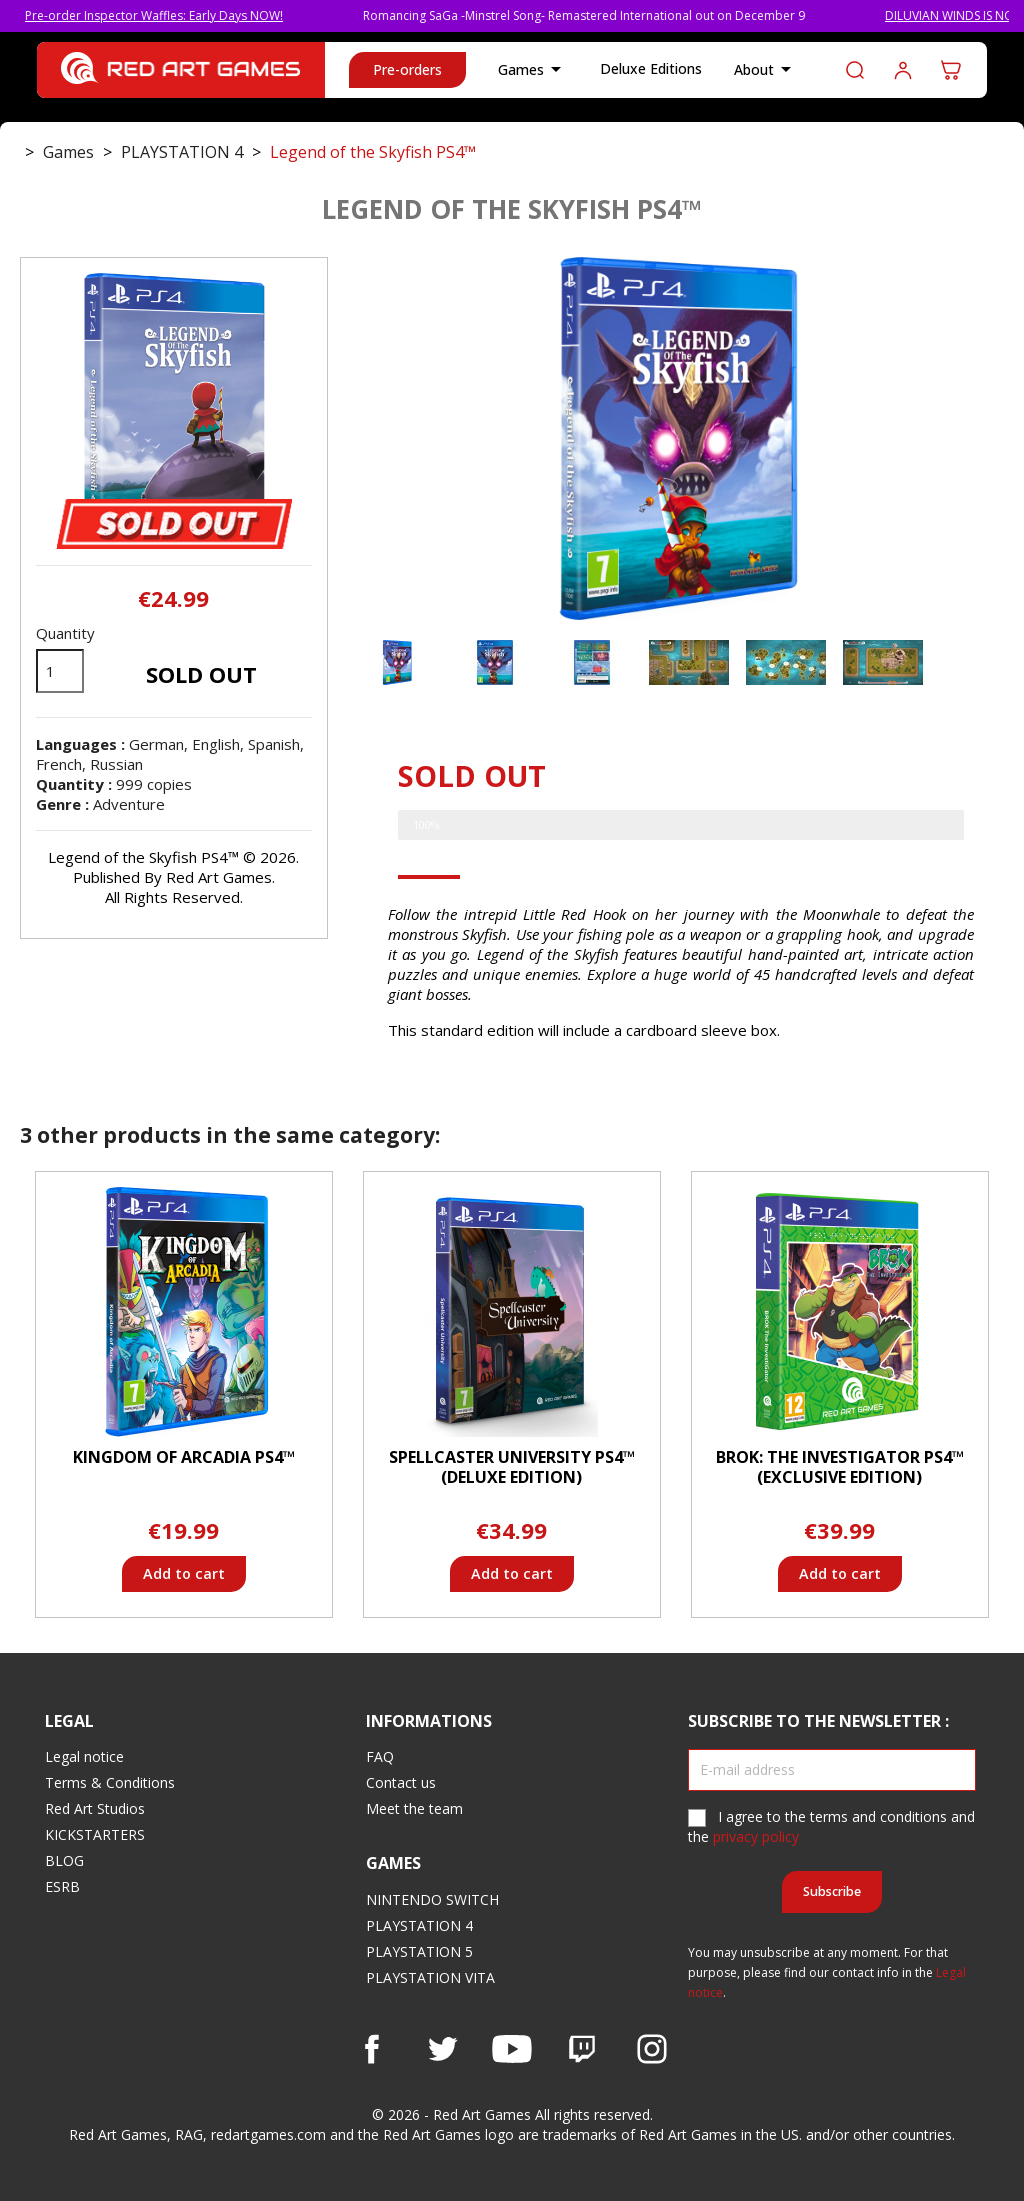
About (766, 70)
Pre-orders (407, 69)
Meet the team (414, 1808)
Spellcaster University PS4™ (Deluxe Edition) (512, 1467)
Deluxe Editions (651, 68)
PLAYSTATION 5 (419, 1951)
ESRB (62, 1886)
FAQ (380, 1756)
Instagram (652, 2049)
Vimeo (582, 2049)
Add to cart (184, 1573)
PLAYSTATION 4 (419, 1925)
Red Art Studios (95, 1808)
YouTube (512, 2049)
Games (533, 70)
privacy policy (756, 1836)
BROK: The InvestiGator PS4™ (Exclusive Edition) (840, 1467)
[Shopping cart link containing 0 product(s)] (951, 70)
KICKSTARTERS (95, 1834)
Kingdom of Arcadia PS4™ (184, 1457)
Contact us (401, 1782)
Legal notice (84, 1756)
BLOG (64, 1860)
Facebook (372, 2049)
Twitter (442, 2049)
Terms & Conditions (110, 1782)
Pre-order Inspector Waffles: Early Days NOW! (180, 15)
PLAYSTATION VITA (430, 1977)
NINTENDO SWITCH (432, 1899)
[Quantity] (60, 671)
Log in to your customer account (903, 70)
